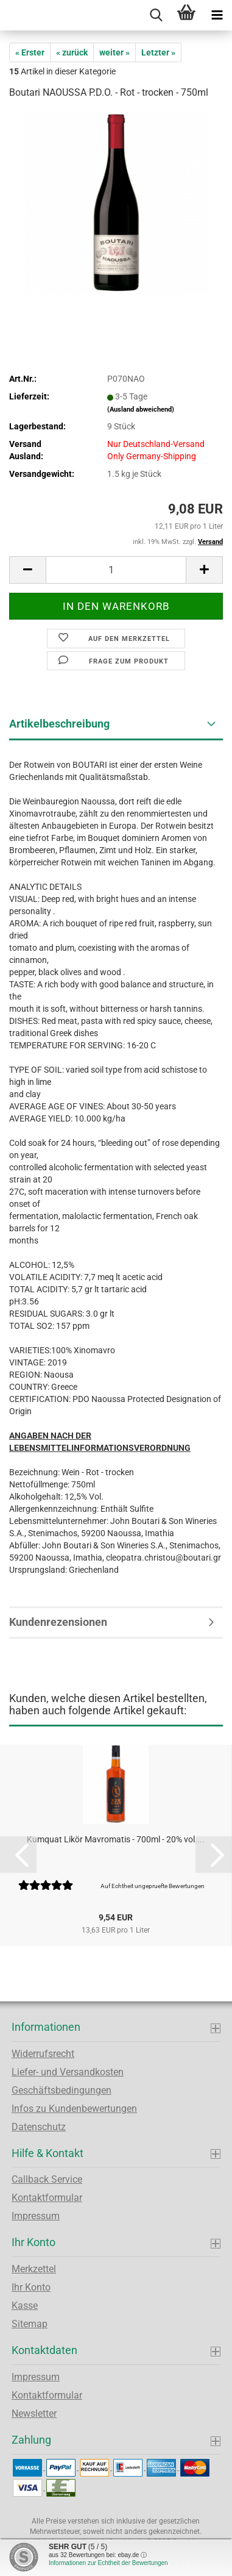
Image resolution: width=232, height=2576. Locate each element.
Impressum (36, 2216)
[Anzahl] (116, 570)
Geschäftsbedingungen (61, 2090)
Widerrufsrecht (43, 2053)
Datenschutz (39, 2127)
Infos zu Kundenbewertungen (74, 2108)
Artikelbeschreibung (59, 723)
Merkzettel (34, 2269)
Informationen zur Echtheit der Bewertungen (108, 2563)
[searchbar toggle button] (156, 15)
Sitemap (29, 2324)
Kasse (25, 2305)
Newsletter (34, 2413)
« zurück (72, 52)
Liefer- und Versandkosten (68, 2072)
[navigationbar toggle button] (217, 15)
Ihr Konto (31, 2287)
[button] (27, 570)
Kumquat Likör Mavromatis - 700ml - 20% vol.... (116, 1839)
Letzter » (158, 52)
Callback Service (47, 2179)
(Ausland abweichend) (140, 409)
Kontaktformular (47, 2197)
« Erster (29, 52)
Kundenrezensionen (58, 1621)
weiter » (114, 52)
